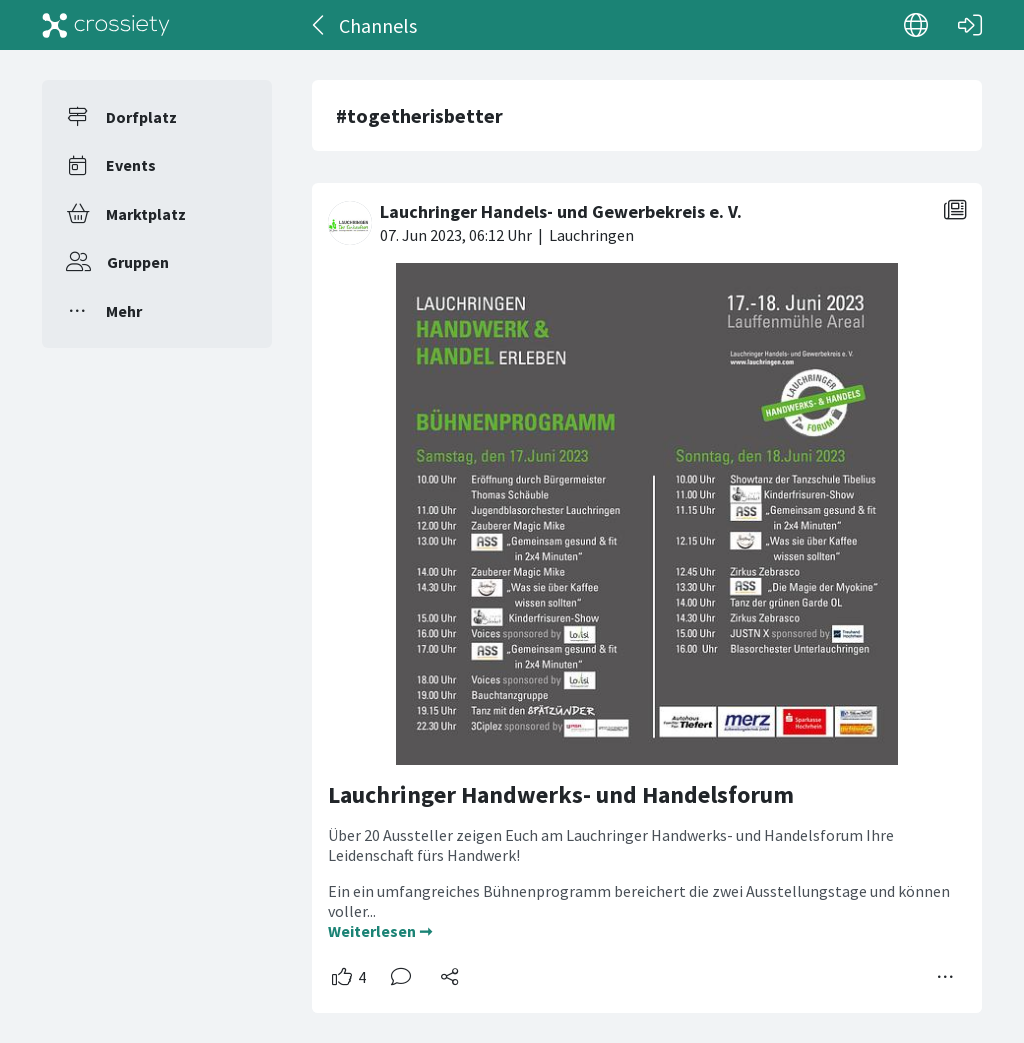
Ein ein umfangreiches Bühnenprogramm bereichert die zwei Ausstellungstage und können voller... (639, 901)
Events (131, 165)
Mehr (124, 311)
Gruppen (138, 262)
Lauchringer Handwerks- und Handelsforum (561, 794)
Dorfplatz (141, 117)
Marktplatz (146, 214)
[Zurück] (319, 25)
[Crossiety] (106, 25)
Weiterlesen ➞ (380, 931)
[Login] (970, 25)
